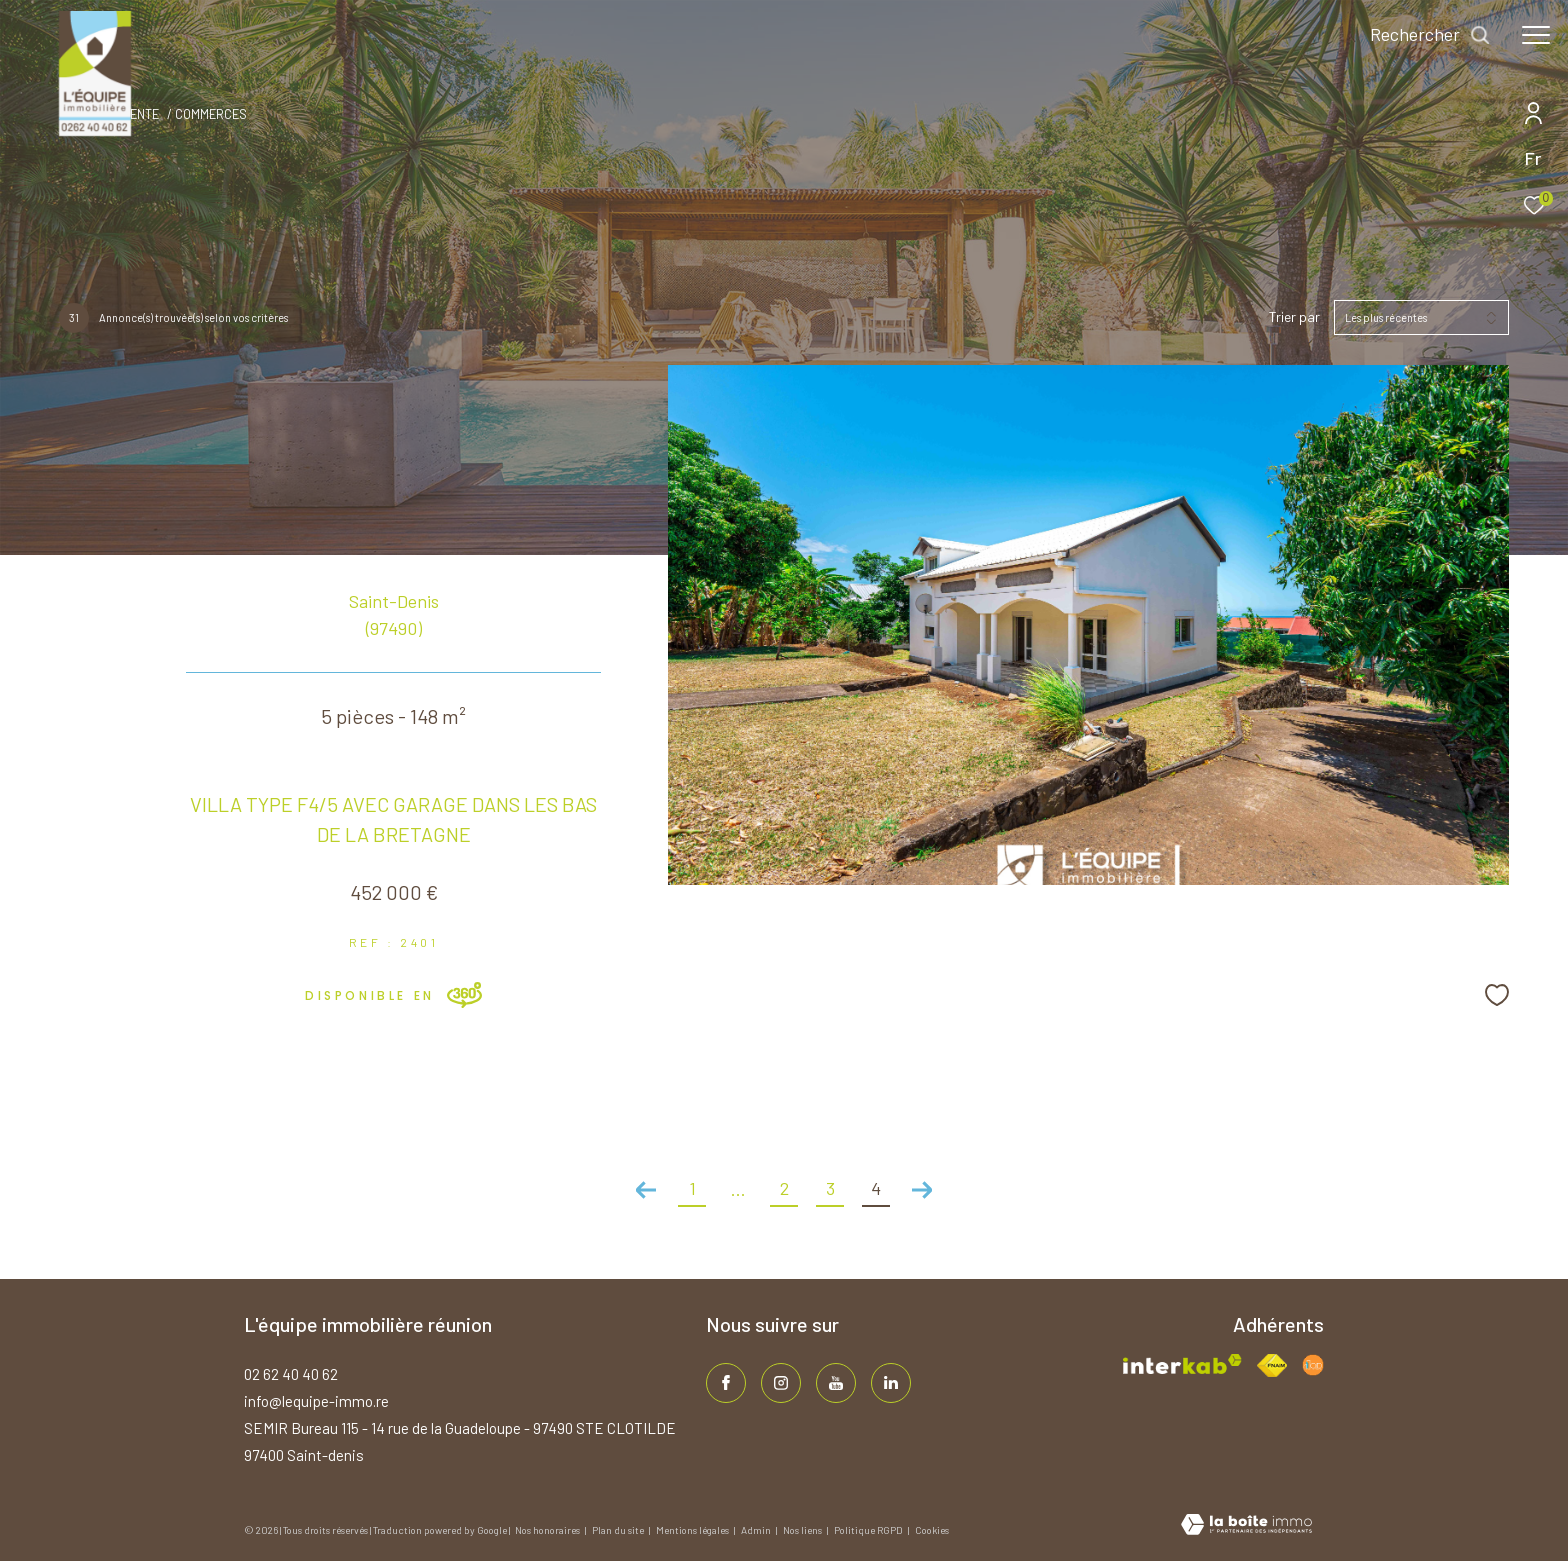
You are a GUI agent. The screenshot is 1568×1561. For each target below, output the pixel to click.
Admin (757, 1530)
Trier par (1294, 317)
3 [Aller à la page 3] (830, 1188)
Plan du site (619, 1530)
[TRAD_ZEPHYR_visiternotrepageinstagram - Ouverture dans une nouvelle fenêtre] (781, 1383)
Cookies (932, 1530)
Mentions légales (693, 1530)
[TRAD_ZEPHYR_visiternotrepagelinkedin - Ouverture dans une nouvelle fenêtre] (891, 1383)
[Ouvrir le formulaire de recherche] (1430, 35)
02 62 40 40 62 (291, 1374)
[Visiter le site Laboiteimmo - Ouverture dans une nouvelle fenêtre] (1246, 1526)
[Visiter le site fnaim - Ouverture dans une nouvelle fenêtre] (1272, 1365)
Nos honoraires (548, 1530)
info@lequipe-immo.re (316, 1401)
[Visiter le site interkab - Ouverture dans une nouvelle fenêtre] (1182, 1364)
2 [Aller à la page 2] (784, 1188)
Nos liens (803, 1530)
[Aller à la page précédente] (646, 1190)
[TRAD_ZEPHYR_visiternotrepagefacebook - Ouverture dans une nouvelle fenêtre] (726, 1383)
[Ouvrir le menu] (1536, 35)
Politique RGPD (868, 1530)
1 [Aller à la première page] (692, 1188)
